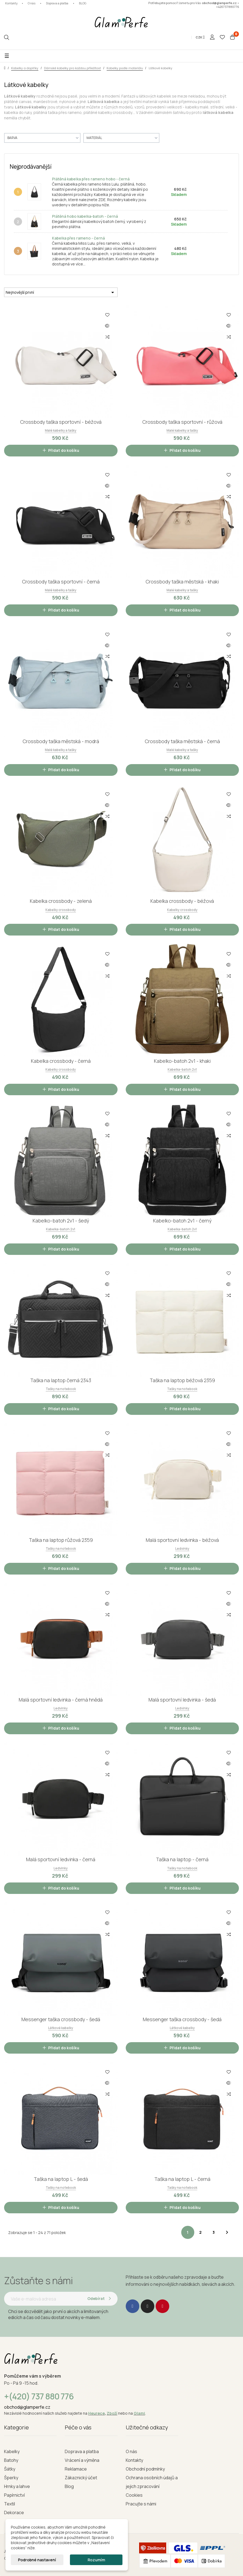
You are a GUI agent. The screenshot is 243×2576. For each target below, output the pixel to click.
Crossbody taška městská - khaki (182, 581)
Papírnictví (14, 2495)
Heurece (96, 2413)
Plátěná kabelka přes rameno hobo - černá (91, 178)
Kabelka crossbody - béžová (182, 901)
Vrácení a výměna (82, 2460)
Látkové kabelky (60, 2028)
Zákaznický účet (81, 2478)
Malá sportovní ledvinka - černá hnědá (61, 1699)
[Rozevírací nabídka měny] (200, 37)
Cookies (134, 2495)
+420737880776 (227, 7)
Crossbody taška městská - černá (182, 741)
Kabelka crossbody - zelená (61, 901)
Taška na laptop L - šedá (61, 2179)
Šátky (9, 2469)
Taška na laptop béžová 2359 (182, 1380)
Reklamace (76, 2469)
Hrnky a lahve (17, 2486)
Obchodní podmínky (145, 2469)
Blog (69, 2486)
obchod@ (13, 2407)
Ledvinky (182, 1548)
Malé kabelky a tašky (60, 430)
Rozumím (96, 2559)
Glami (139, 2413)
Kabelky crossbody (60, 909)
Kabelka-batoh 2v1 (182, 1069)
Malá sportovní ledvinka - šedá (182, 1699)
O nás (31, 3)
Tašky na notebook (61, 1389)
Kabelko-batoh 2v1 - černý (182, 1220)
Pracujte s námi (141, 2504)
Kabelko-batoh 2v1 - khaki (182, 1061)
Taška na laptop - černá (182, 1859)
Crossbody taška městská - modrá (61, 741)
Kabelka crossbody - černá (61, 1061)
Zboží (112, 2413)
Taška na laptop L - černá (182, 2179)
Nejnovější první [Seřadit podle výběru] (61, 292)
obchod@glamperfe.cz (219, 3)
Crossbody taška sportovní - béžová (60, 422)
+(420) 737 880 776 (39, 2396)
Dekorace (14, 2513)
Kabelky (12, 2451)
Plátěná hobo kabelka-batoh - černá (85, 216)
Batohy (11, 2460)
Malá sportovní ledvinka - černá (60, 1859)
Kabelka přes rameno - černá (78, 238)
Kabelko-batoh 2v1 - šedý (61, 1220)
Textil (9, 2504)
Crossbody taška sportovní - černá (61, 581)
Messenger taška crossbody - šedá (60, 2019)
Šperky (11, 2478)
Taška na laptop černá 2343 (60, 1380)
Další (227, 2232)
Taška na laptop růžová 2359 (61, 1540)
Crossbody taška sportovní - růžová (182, 422)
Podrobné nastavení (37, 2559)
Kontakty (11, 3)
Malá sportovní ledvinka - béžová (182, 1540)
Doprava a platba (57, 3)
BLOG (82, 3)
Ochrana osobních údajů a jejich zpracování (152, 2482)
